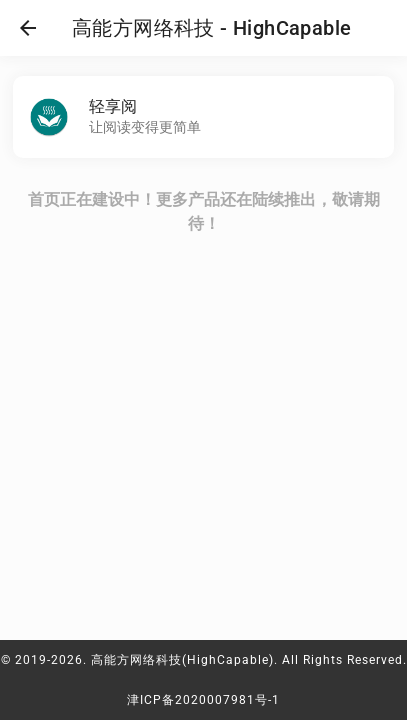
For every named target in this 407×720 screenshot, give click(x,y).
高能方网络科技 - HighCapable (211, 28)
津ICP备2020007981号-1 (203, 700)
